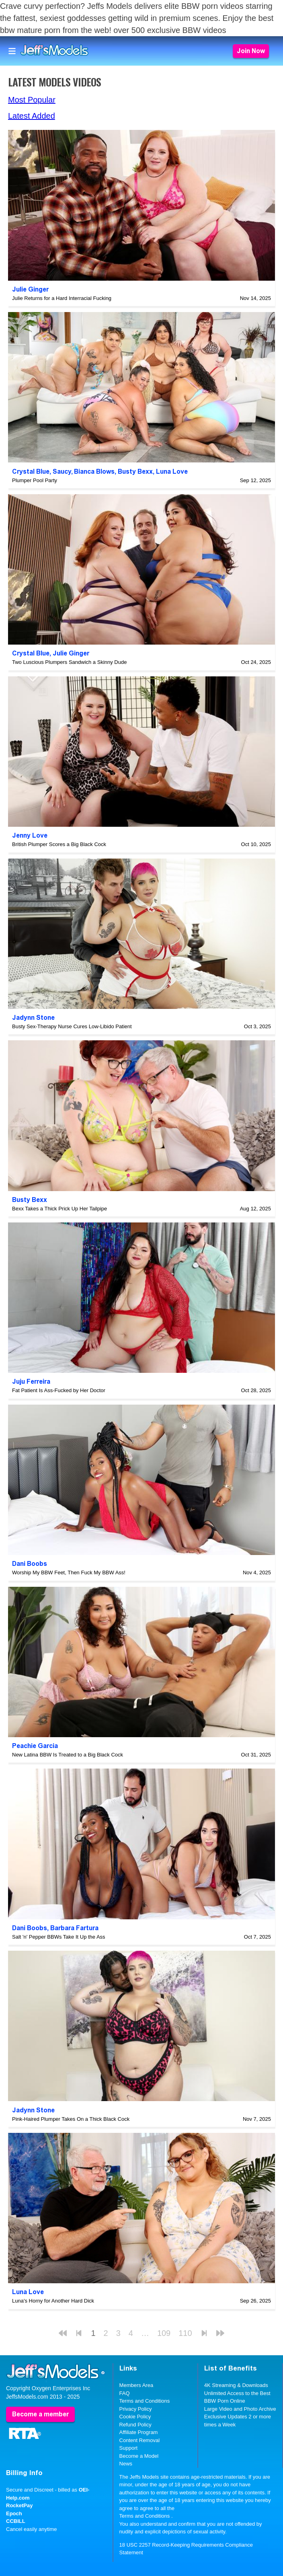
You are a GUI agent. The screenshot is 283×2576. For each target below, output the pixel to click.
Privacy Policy (135, 2409)
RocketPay (19, 2505)
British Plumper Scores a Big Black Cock (59, 844)
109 (163, 2333)
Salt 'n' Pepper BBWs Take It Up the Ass (58, 1937)
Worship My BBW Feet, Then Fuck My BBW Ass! (68, 1572)
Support (128, 2448)
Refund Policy (135, 2425)
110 (185, 2333)
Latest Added (31, 115)
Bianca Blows (94, 471)
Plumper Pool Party (34, 480)
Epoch (14, 2513)
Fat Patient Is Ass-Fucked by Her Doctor (58, 1390)
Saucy (62, 471)
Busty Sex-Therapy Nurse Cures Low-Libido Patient (72, 1026)
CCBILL (15, 2521)
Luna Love (172, 471)
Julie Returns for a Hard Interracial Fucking (61, 298)
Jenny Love (29, 835)
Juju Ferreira (31, 1381)
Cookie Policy (135, 2417)
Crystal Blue (30, 471)
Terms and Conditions (144, 2401)
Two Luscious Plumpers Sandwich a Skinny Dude (69, 662)
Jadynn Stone (33, 1017)
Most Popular (31, 99)
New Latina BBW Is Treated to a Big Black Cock (67, 1755)
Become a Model (139, 2456)
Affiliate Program (138, 2432)
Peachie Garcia (35, 1746)
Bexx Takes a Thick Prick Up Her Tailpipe (59, 1209)
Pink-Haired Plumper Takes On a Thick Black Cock (70, 2119)
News (126, 2464)
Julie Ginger (30, 289)
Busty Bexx (135, 471)
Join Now (251, 51)
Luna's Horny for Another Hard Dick (53, 2301)
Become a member (40, 2414)
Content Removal (139, 2440)
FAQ (124, 2393)
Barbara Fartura (74, 1928)
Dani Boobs (29, 1563)
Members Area (136, 2385)
